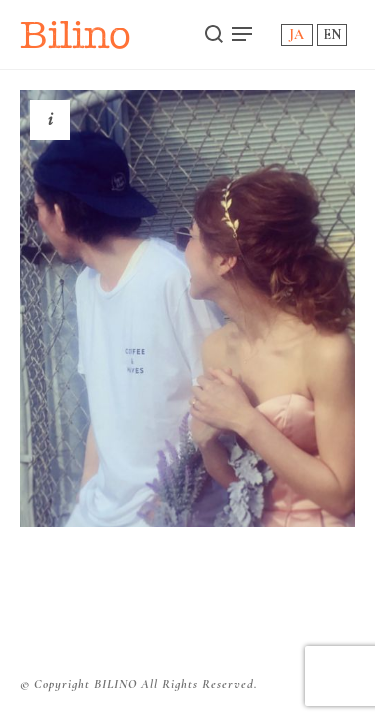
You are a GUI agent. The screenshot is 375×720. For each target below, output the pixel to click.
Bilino (75, 34)
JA (296, 34)
